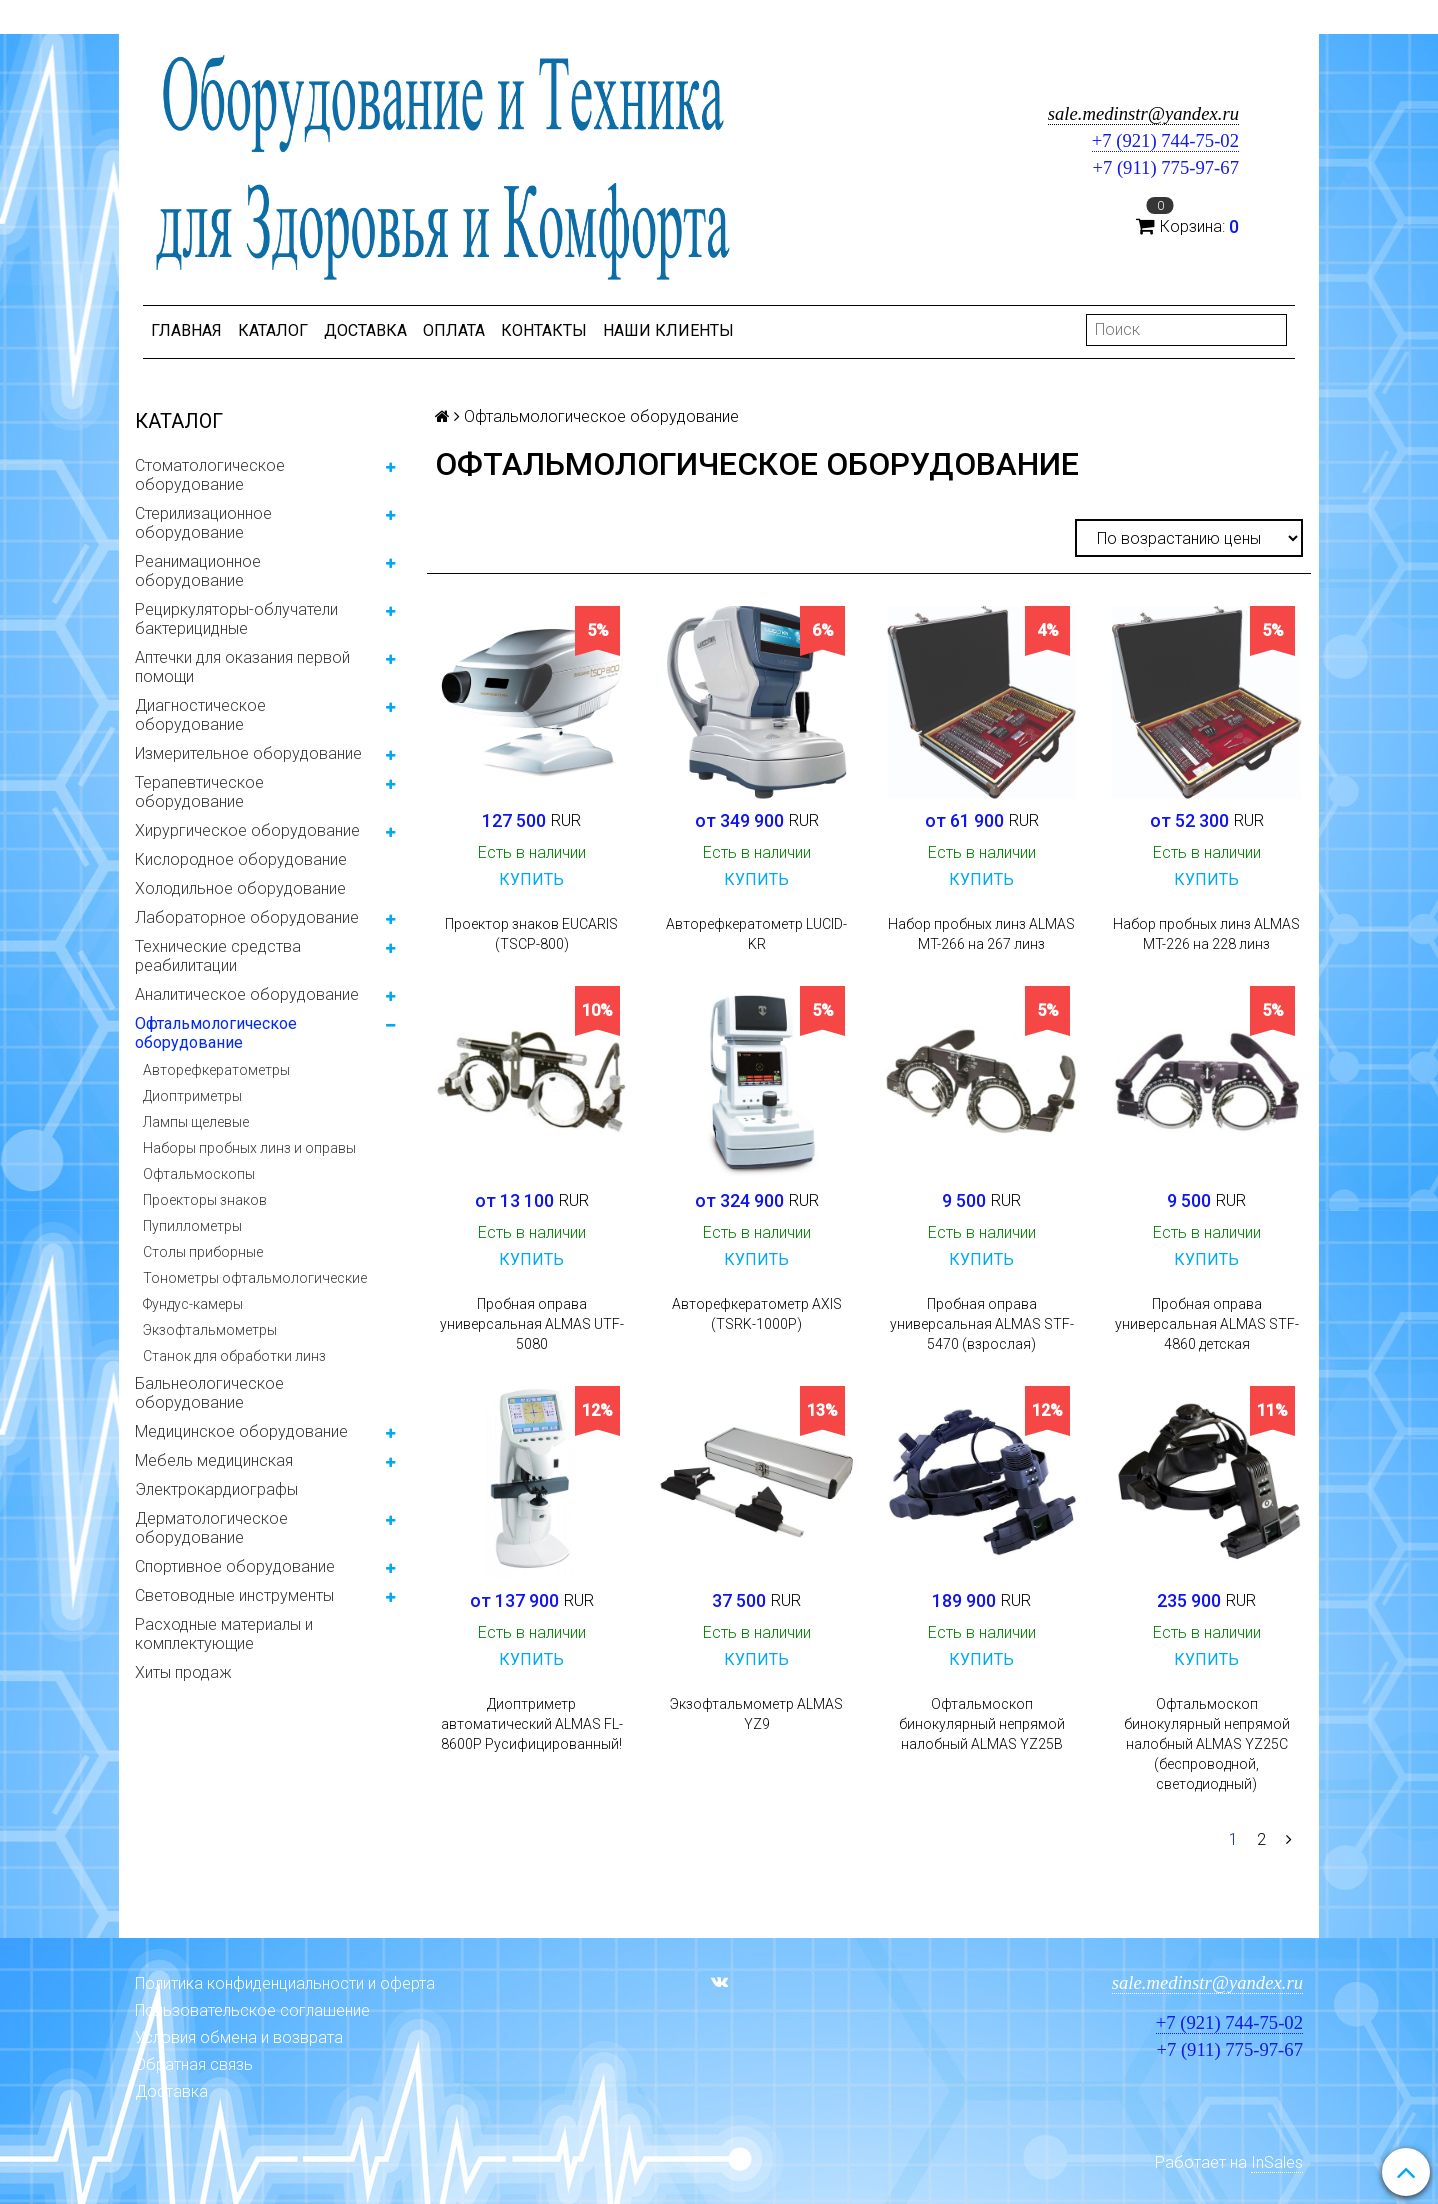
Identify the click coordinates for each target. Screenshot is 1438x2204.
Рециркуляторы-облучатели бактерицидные (236, 619)
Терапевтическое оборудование (199, 792)
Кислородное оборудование (241, 859)
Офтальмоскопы (199, 1174)
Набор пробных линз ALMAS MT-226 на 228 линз (1206, 934)
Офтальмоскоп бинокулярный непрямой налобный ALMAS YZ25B (982, 1724)
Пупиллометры (192, 1226)
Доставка (365, 330)
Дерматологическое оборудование (211, 1528)
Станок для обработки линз (234, 1356)
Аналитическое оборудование (247, 994)
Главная (186, 330)
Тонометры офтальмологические (255, 1278)
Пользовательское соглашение (252, 2010)
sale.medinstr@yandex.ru (1143, 113)
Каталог (273, 330)
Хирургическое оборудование (247, 830)
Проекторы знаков (205, 1200)
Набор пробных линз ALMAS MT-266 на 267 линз (981, 934)
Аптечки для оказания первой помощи (242, 667)
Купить (531, 879)
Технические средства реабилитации (218, 956)
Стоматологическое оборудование (210, 475)
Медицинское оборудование (241, 1431)
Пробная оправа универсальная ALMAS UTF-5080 (532, 1324)
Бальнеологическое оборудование (209, 1393)
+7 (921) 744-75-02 (1165, 140)
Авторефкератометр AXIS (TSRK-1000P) (757, 1314)
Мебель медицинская (214, 1460)
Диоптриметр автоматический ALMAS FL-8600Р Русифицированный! (532, 1724)
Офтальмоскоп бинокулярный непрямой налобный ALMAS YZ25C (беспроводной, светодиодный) (1207, 1744)
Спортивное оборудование (235, 1566)
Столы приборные (203, 1252)
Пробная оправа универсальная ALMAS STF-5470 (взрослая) (982, 1324)
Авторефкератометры (216, 1070)
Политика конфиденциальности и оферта (285, 1983)
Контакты (544, 330)
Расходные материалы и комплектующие (224, 1634)
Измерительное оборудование (248, 753)
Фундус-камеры (193, 1304)
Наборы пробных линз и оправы (249, 1148)
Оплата (454, 330)
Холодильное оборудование (240, 888)
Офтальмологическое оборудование (216, 1033)
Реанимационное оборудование (198, 571)
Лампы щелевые (196, 1122)
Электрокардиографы (216, 1489)
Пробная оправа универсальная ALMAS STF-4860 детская (1207, 1324)
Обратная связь (194, 2064)
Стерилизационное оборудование (203, 523)
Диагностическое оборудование (200, 715)
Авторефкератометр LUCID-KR (756, 934)
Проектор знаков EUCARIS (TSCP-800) (531, 934)
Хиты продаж (183, 1672)
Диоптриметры (192, 1096)
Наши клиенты (668, 330)
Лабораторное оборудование (247, 917)
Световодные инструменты (234, 1595)
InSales (1277, 2162)
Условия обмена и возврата (239, 2037)
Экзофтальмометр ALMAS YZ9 (756, 1714)
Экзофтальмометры (210, 1330)
